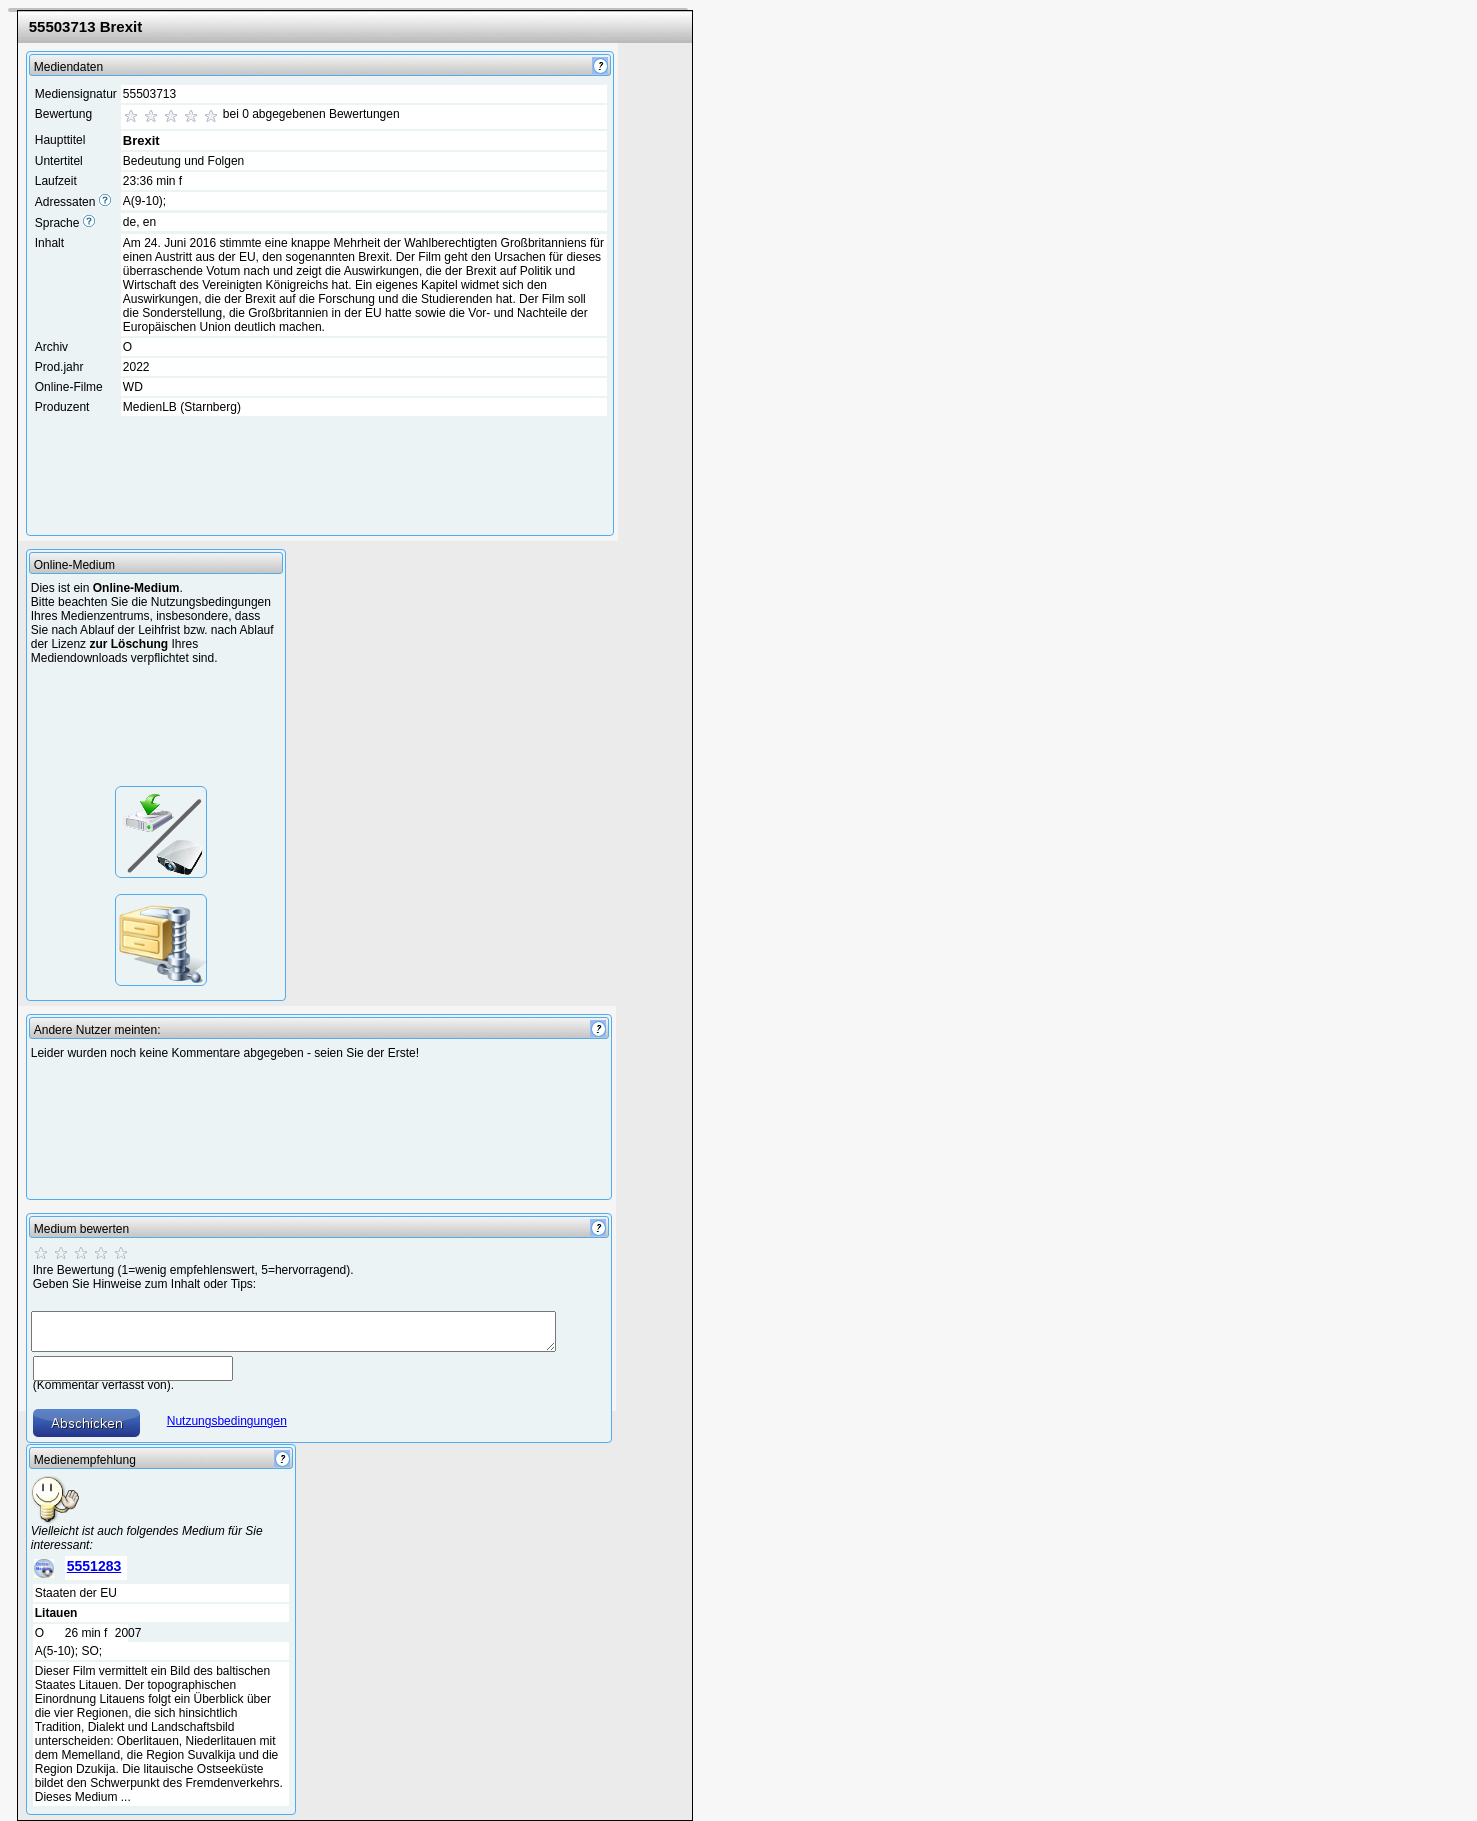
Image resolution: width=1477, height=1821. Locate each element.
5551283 (94, 1566)
